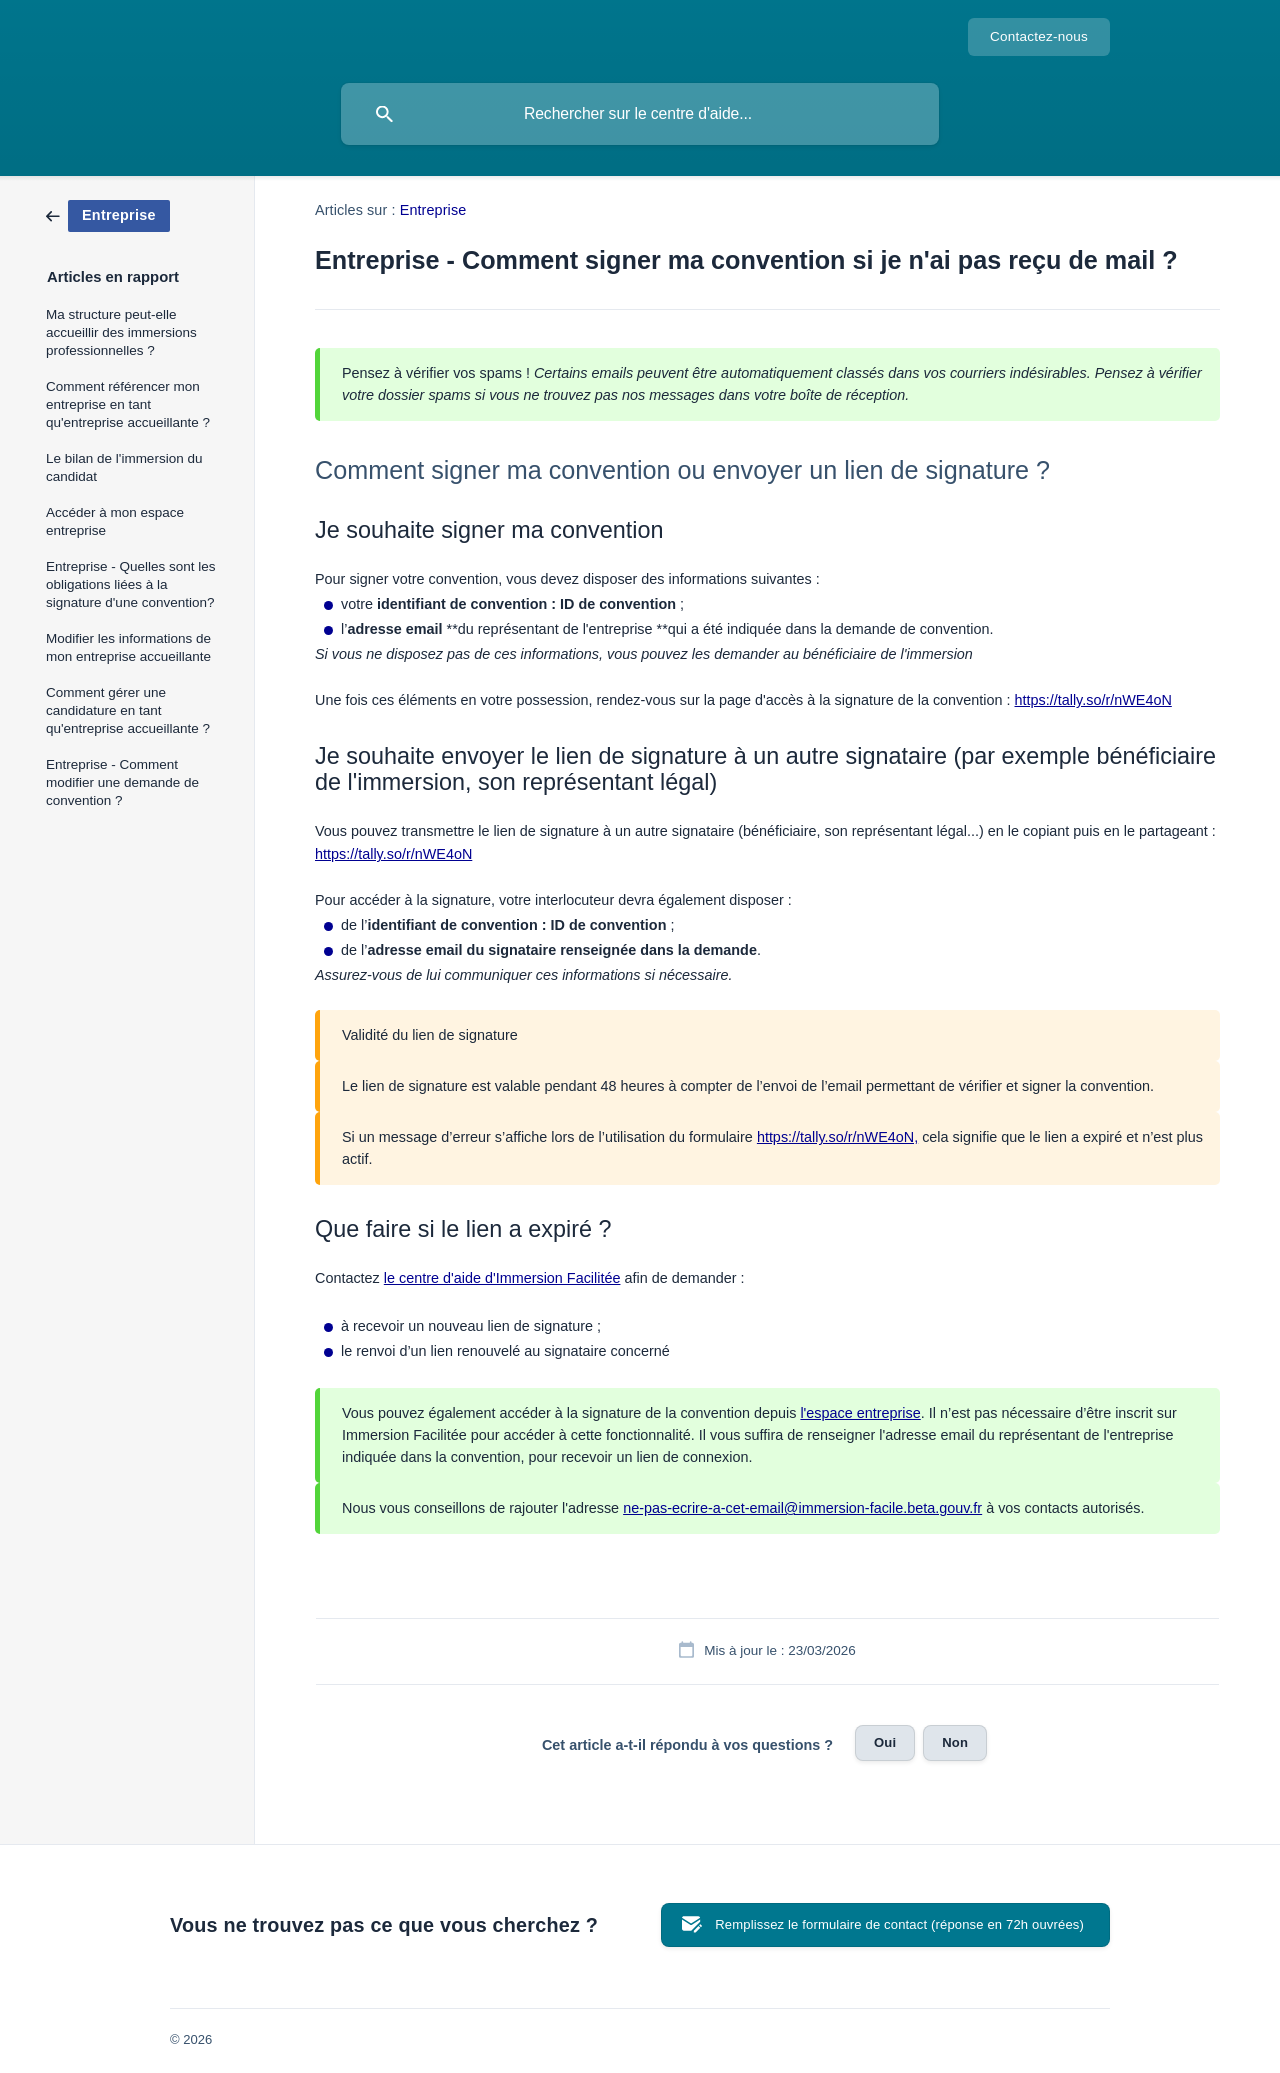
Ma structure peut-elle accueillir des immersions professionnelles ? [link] (121, 332)
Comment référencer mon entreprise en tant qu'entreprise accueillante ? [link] (128, 404)
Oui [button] (885, 1742)
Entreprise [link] (433, 210)
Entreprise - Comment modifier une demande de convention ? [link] (122, 782)
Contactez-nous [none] (1039, 36)
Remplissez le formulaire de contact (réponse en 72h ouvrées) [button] (899, 1924)
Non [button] (955, 1742)
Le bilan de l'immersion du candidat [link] (124, 467)
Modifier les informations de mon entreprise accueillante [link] (128, 647)
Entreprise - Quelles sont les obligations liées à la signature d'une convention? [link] (131, 584)
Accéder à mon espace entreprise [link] (115, 521)
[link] (108, 214)
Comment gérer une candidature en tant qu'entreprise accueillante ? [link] (128, 710)
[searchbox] (640, 114)
